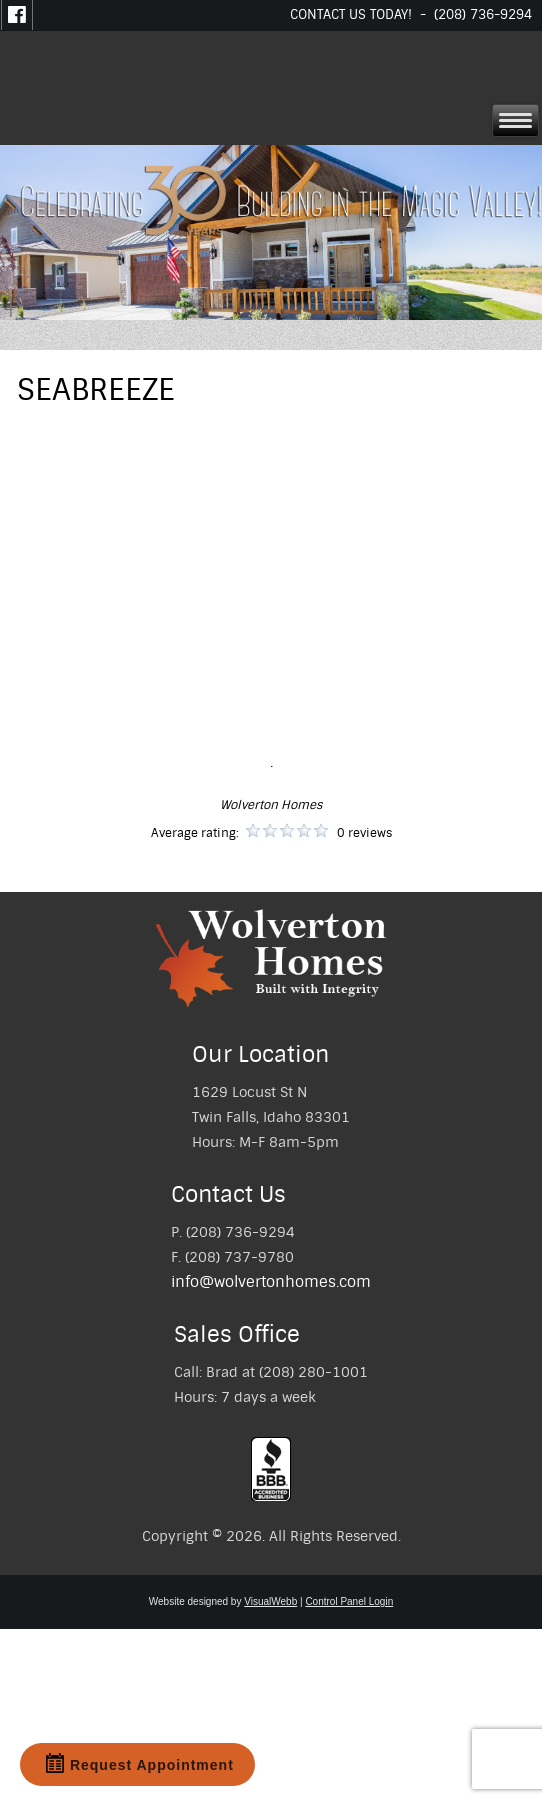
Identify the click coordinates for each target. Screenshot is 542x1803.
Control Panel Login (349, 1601)
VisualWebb (270, 1601)
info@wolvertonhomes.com (271, 1282)
